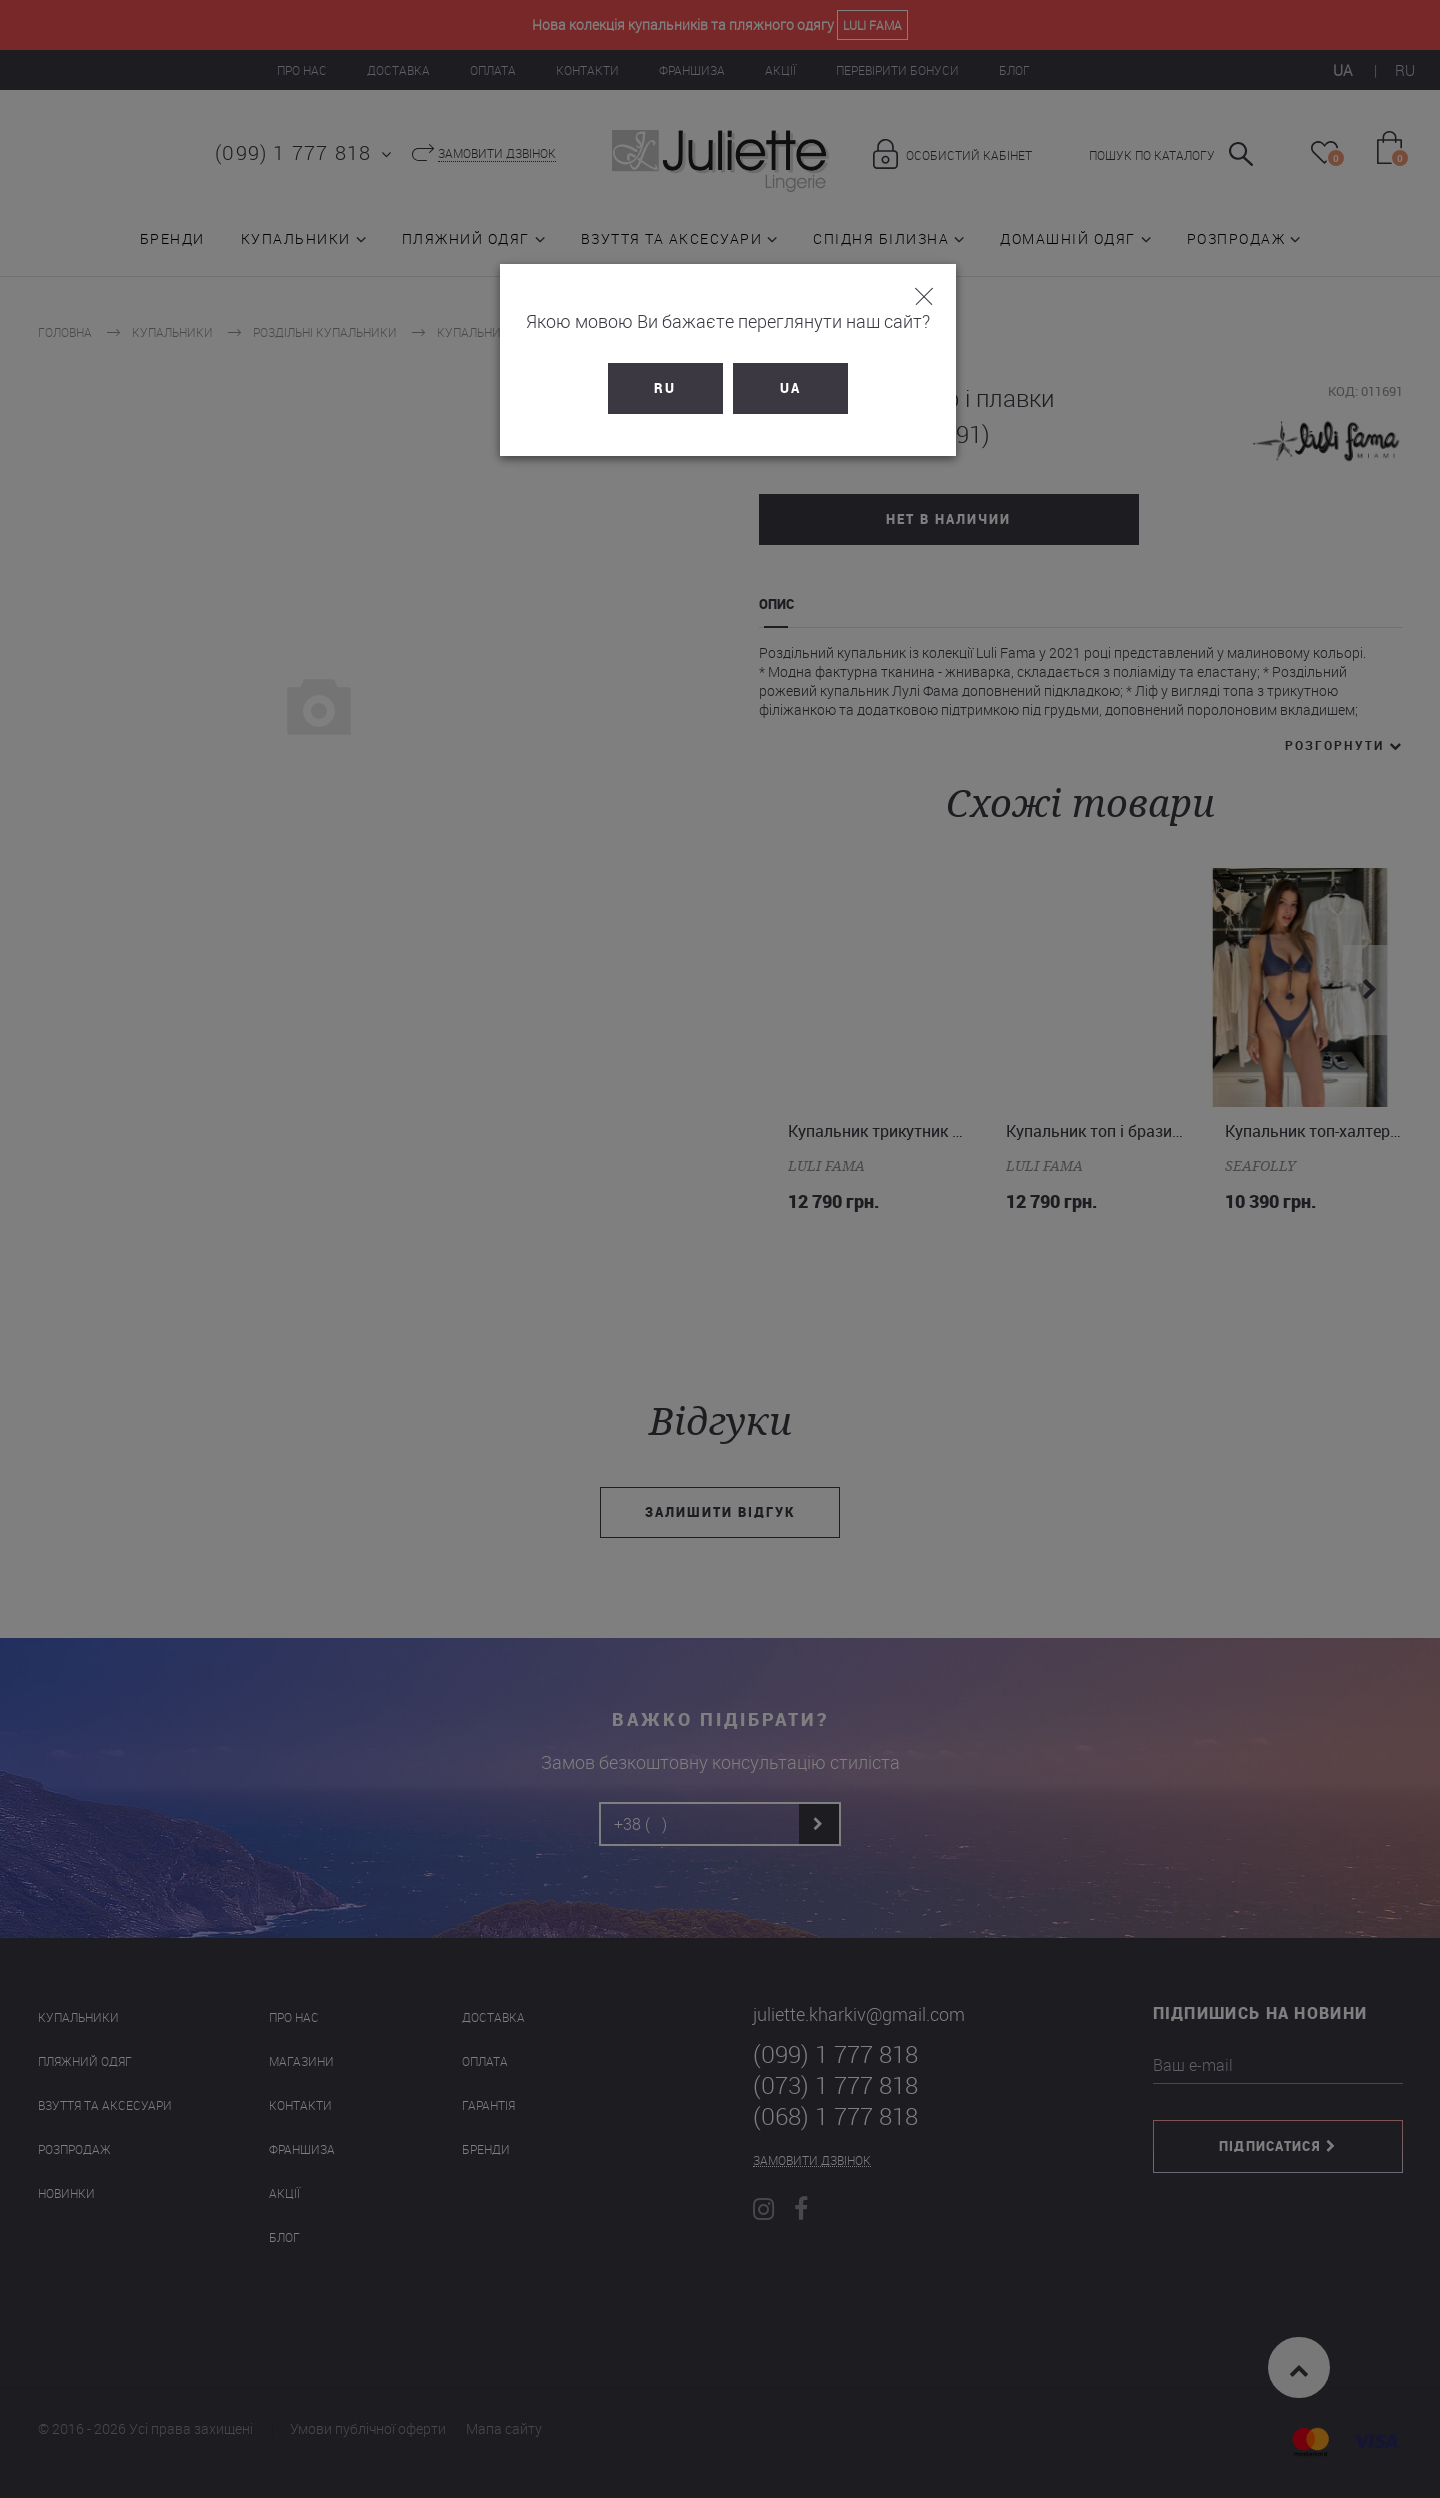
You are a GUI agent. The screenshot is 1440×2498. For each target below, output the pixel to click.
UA (782, 388)
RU (658, 388)
